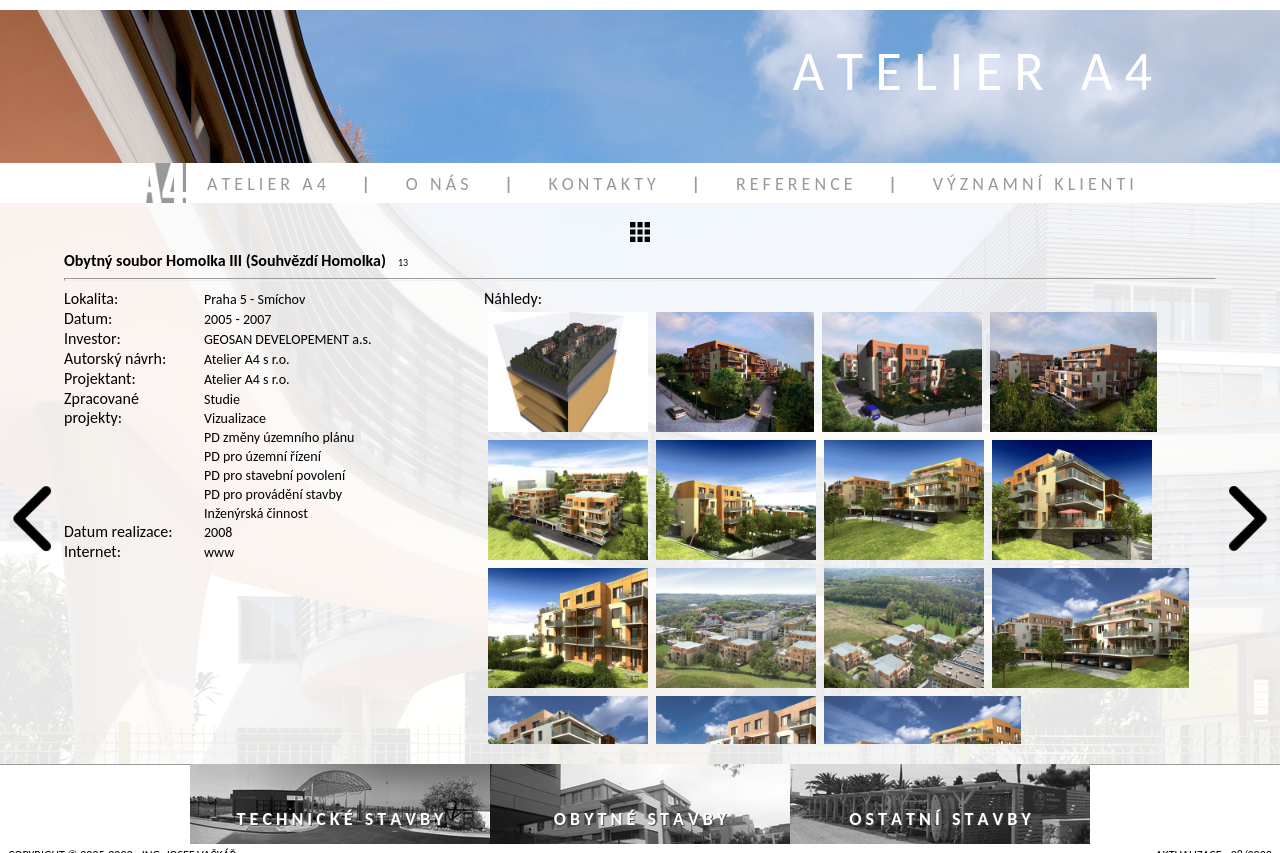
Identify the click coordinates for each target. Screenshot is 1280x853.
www (219, 552)
